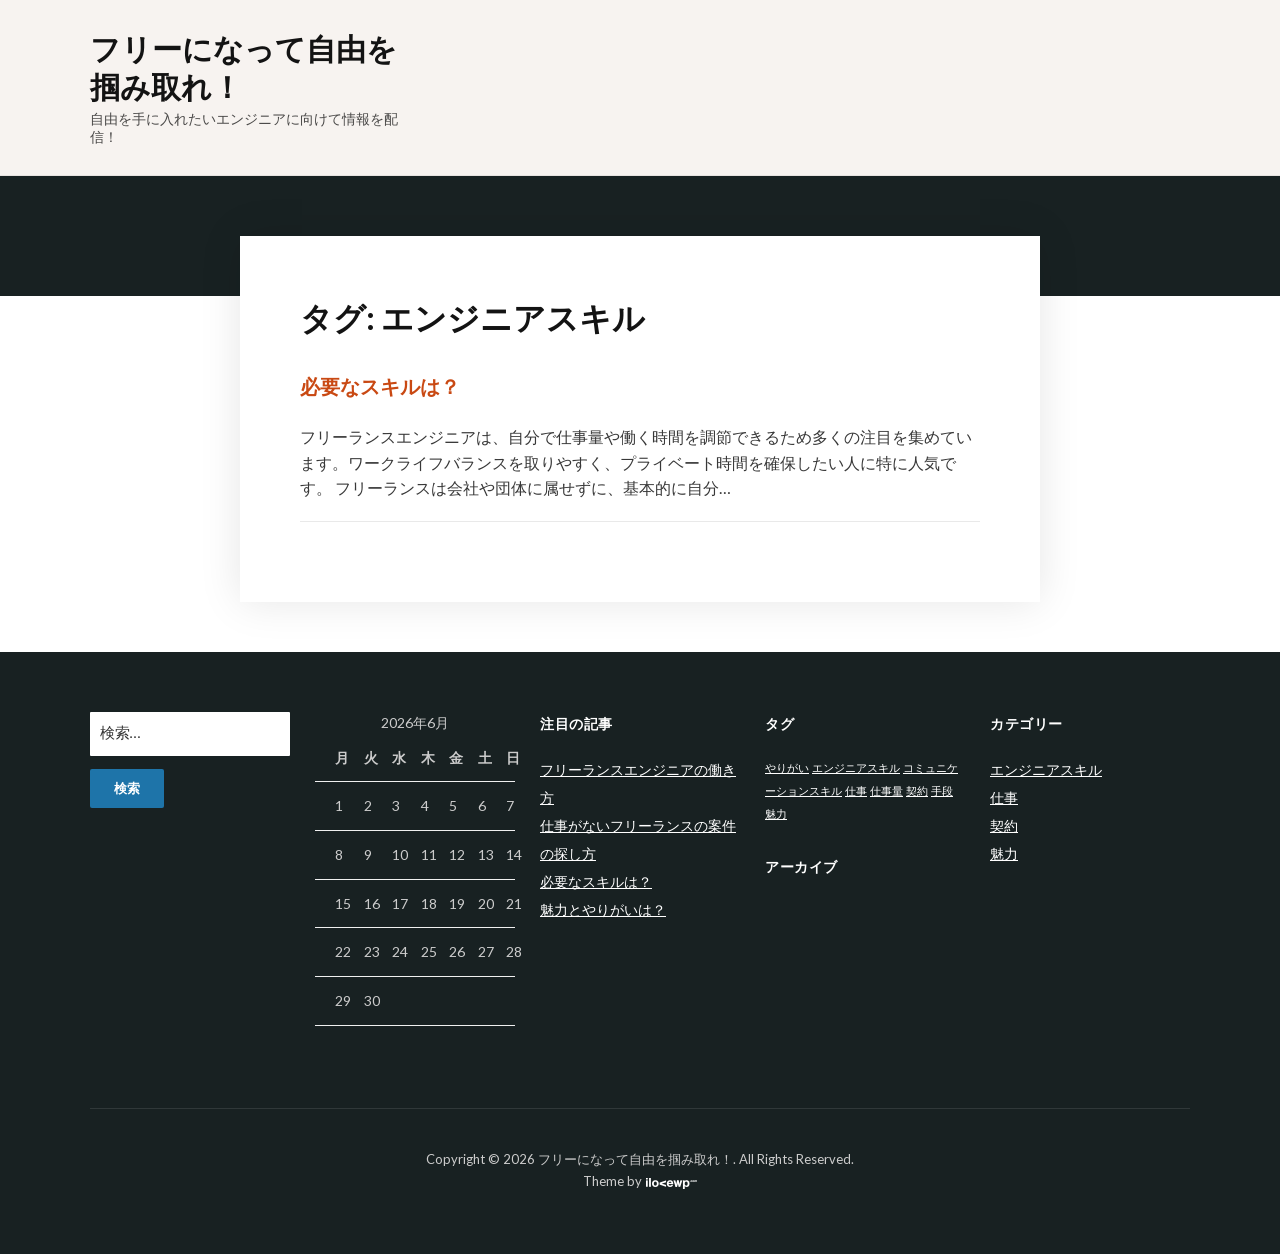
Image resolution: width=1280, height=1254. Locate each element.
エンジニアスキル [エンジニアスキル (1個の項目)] (856, 767)
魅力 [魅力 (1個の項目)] (776, 813)
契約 (1004, 825)
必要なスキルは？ (380, 386)
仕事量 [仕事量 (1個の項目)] (886, 790)
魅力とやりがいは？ (603, 909)
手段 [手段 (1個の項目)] (942, 790)
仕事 (1004, 797)
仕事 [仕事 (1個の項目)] (856, 790)
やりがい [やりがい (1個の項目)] (787, 767)
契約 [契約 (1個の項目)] (917, 790)
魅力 (1004, 853)
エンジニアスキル (1046, 769)
